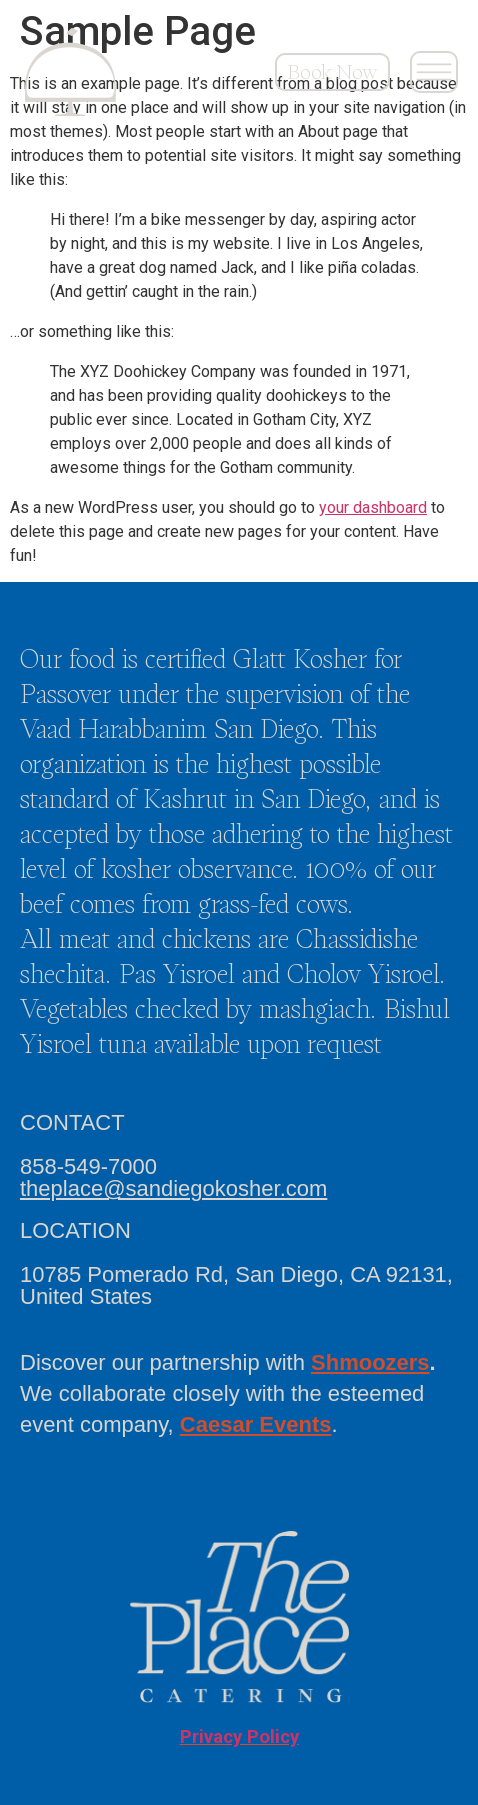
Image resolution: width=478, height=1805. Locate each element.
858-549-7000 (88, 1166)
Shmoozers (370, 1362)
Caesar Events (256, 1424)
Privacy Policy (239, 1737)
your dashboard (373, 507)
